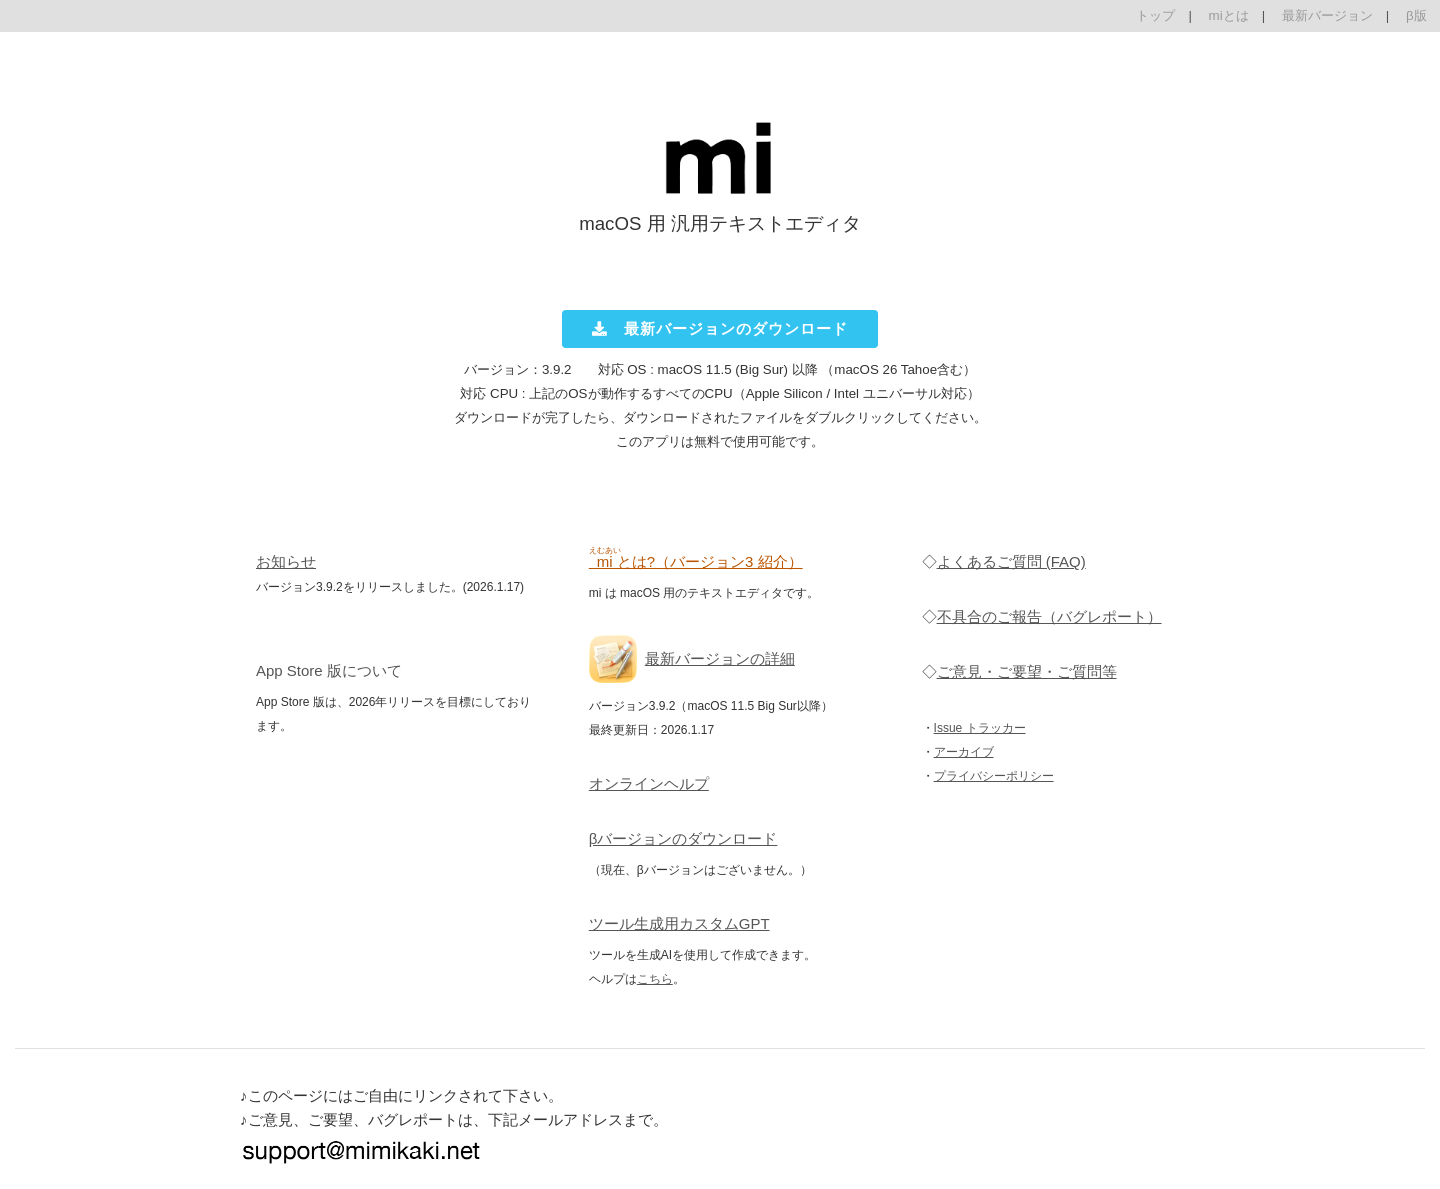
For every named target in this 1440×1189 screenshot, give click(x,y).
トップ (1155, 15)
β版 (1416, 15)
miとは (1229, 15)
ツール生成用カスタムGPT (679, 923)
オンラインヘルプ (649, 783)
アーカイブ (964, 752)
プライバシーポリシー (994, 776)
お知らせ (286, 561)
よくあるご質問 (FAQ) (1011, 561)
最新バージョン (1327, 15)
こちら (655, 979)
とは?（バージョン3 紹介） (696, 561)
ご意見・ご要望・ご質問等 (1027, 671)
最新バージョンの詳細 (720, 658)
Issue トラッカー (980, 728)
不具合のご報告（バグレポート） (1049, 616)
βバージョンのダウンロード (683, 838)
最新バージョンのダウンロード (720, 329)
